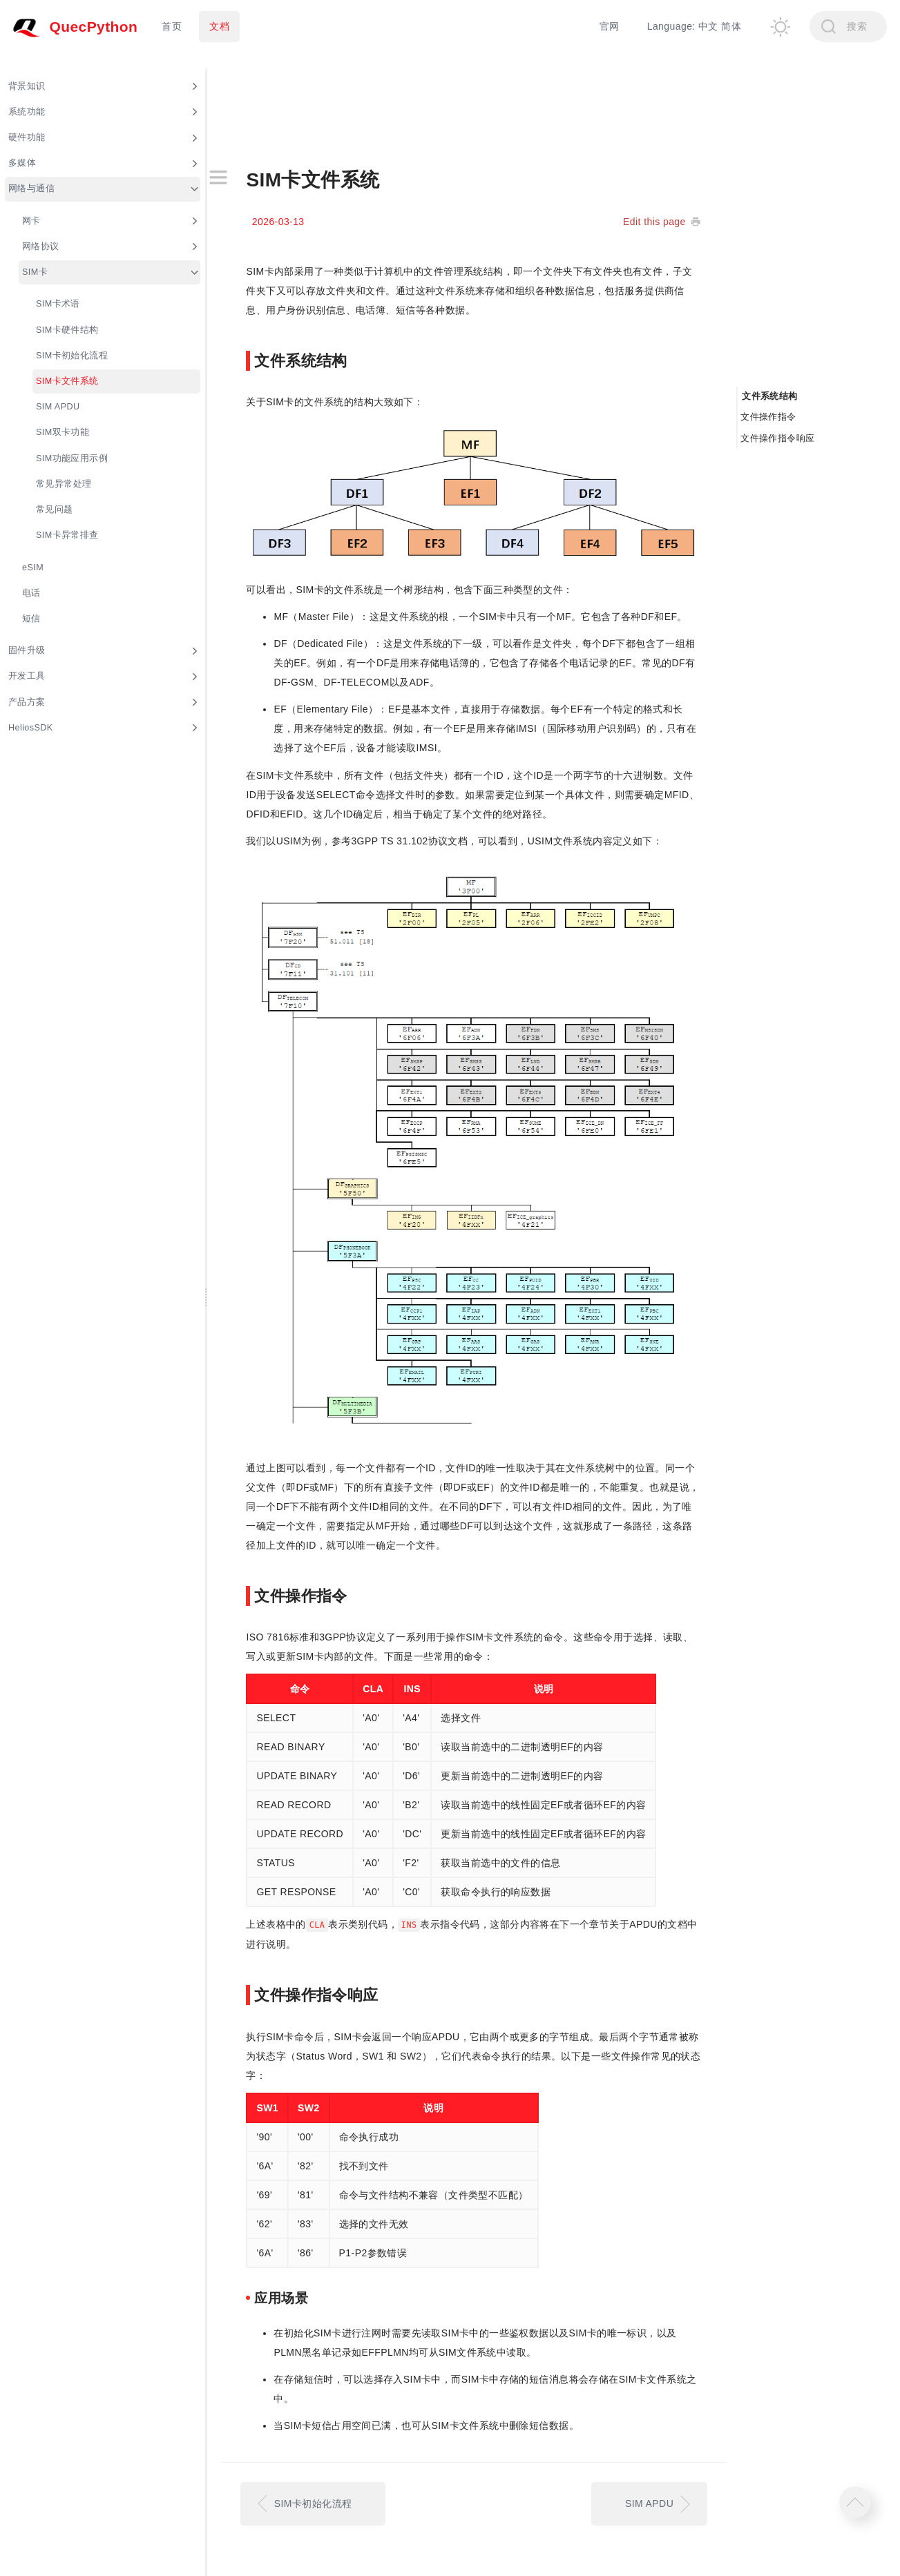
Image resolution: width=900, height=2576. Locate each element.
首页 (172, 26)
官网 (610, 26)
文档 (219, 26)
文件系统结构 (770, 396)
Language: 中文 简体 (694, 26)
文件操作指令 (768, 417)
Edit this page (654, 221)
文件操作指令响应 (777, 438)
